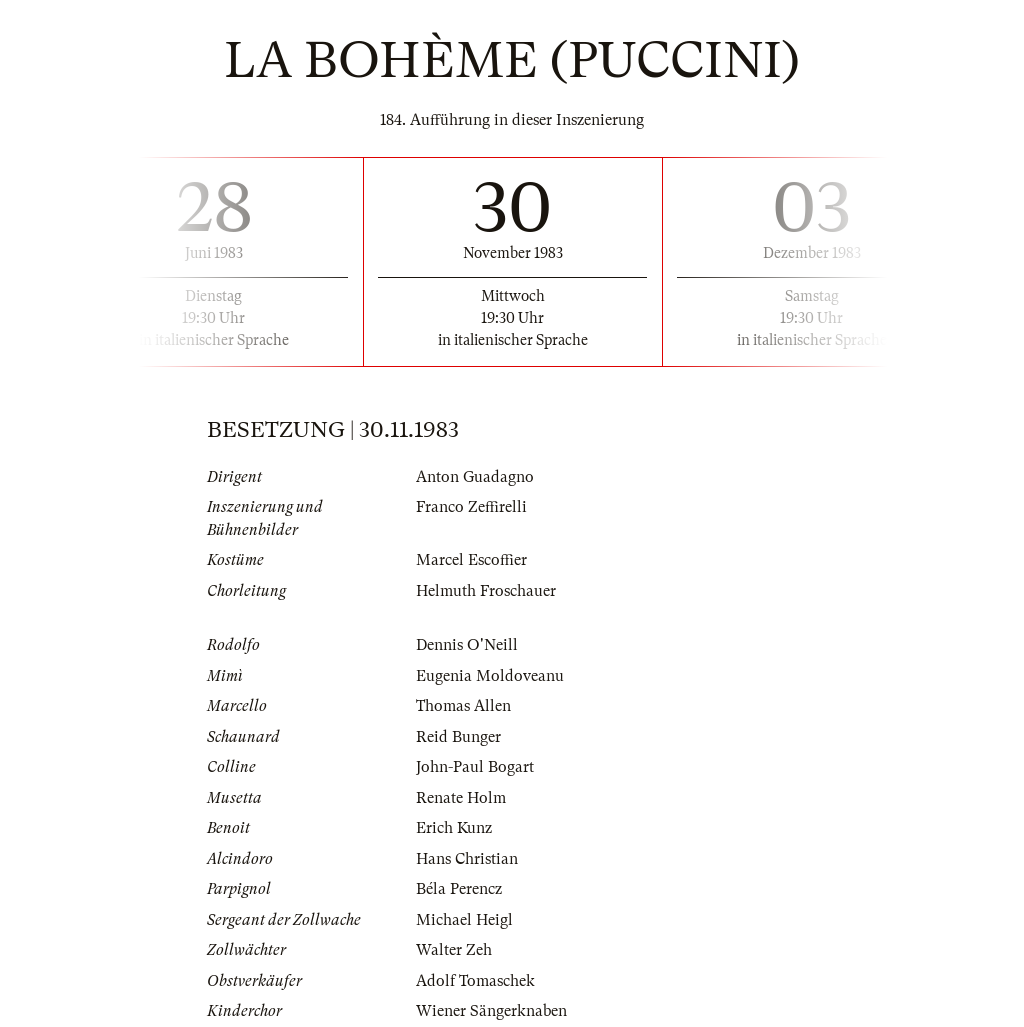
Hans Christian (467, 859)
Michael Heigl (464, 920)
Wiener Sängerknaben (491, 1011)
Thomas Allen (463, 706)
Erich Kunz (454, 828)
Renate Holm (461, 798)
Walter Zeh (454, 950)
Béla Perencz (459, 889)
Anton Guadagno (475, 477)
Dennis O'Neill (467, 645)
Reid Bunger (458, 737)
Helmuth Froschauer (486, 591)
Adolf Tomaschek (475, 981)
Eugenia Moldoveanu (490, 676)
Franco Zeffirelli (471, 507)
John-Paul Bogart (475, 767)
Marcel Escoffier (471, 560)
